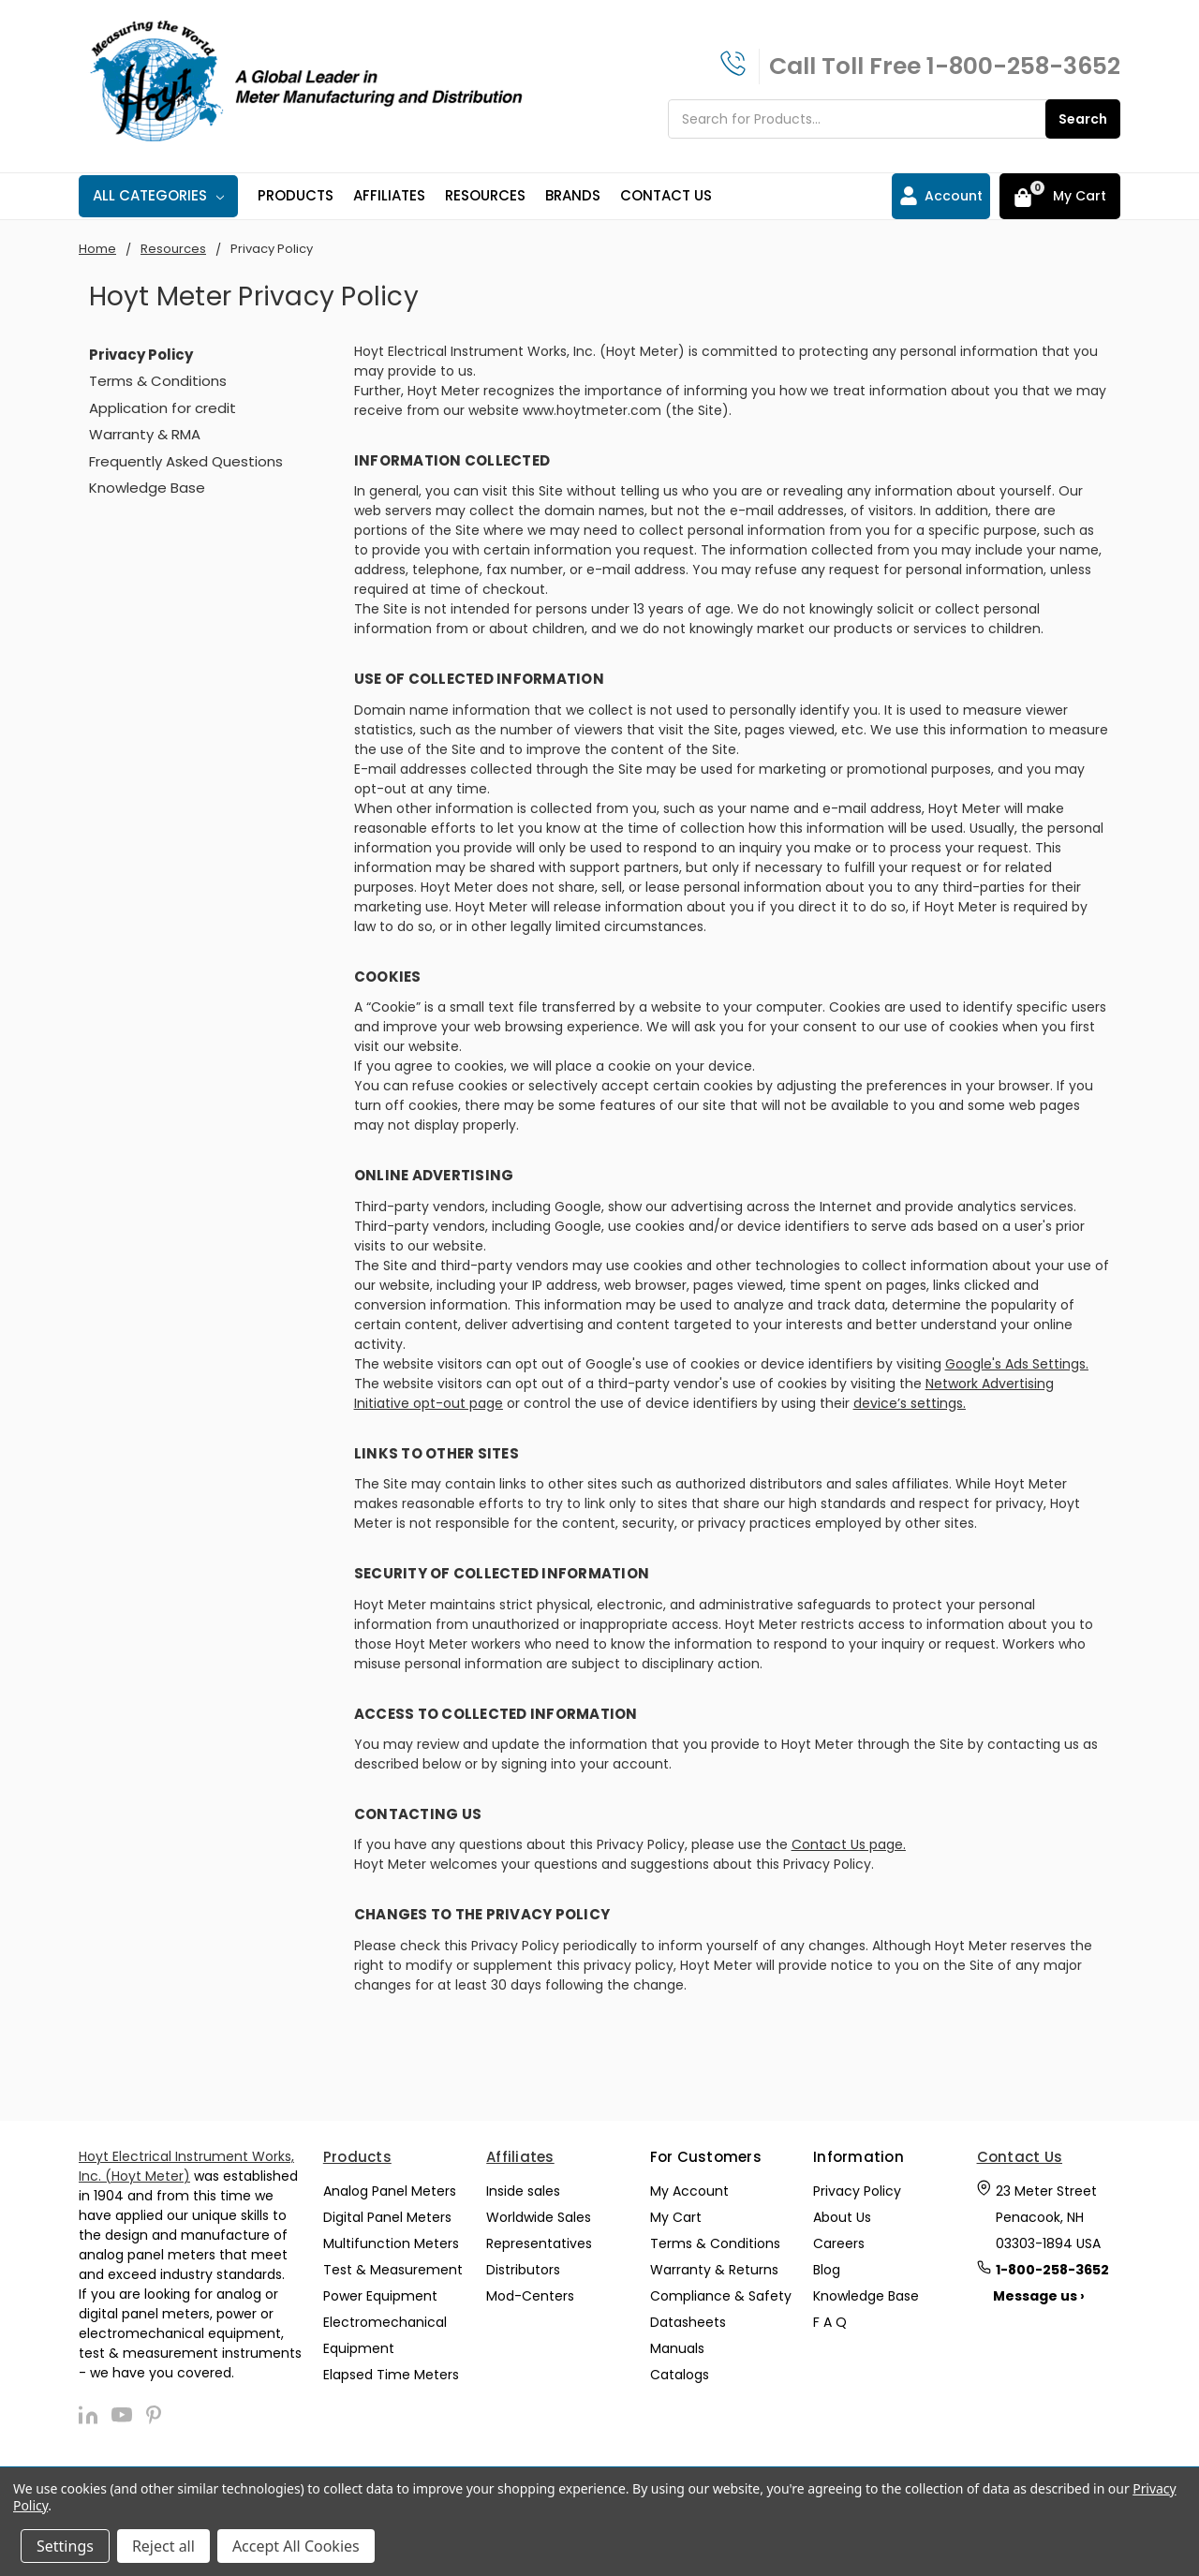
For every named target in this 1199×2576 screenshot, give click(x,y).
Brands (572, 195)
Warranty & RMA (144, 434)
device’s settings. (909, 1403)
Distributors (523, 2269)
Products (295, 195)
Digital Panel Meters (387, 2217)
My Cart (676, 2217)
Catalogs (679, 2374)
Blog (826, 2269)
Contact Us (666, 195)
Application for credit (162, 408)
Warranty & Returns (714, 2269)
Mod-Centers (530, 2296)
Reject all (163, 2546)
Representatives (539, 2243)
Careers (839, 2243)
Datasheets (688, 2322)
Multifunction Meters (391, 2243)
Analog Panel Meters (389, 2191)
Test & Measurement (393, 2269)
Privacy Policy (857, 2191)
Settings (65, 2546)
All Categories (158, 195)
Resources (485, 195)
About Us (842, 2217)
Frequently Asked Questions (186, 461)
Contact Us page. (849, 1844)
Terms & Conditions (158, 381)
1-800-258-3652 (1023, 66)
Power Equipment (380, 2296)
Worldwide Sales (538, 2217)
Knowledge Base (147, 487)
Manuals (677, 2348)
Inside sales (523, 2191)
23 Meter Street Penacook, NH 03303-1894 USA (1048, 2217)
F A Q (830, 2322)
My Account (689, 2191)
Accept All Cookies (296, 2546)
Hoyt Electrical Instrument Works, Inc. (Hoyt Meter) (186, 2166)
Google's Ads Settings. (1016, 1364)
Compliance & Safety (721, 2296)
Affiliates (389, 195)
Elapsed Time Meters (391, 2374)
